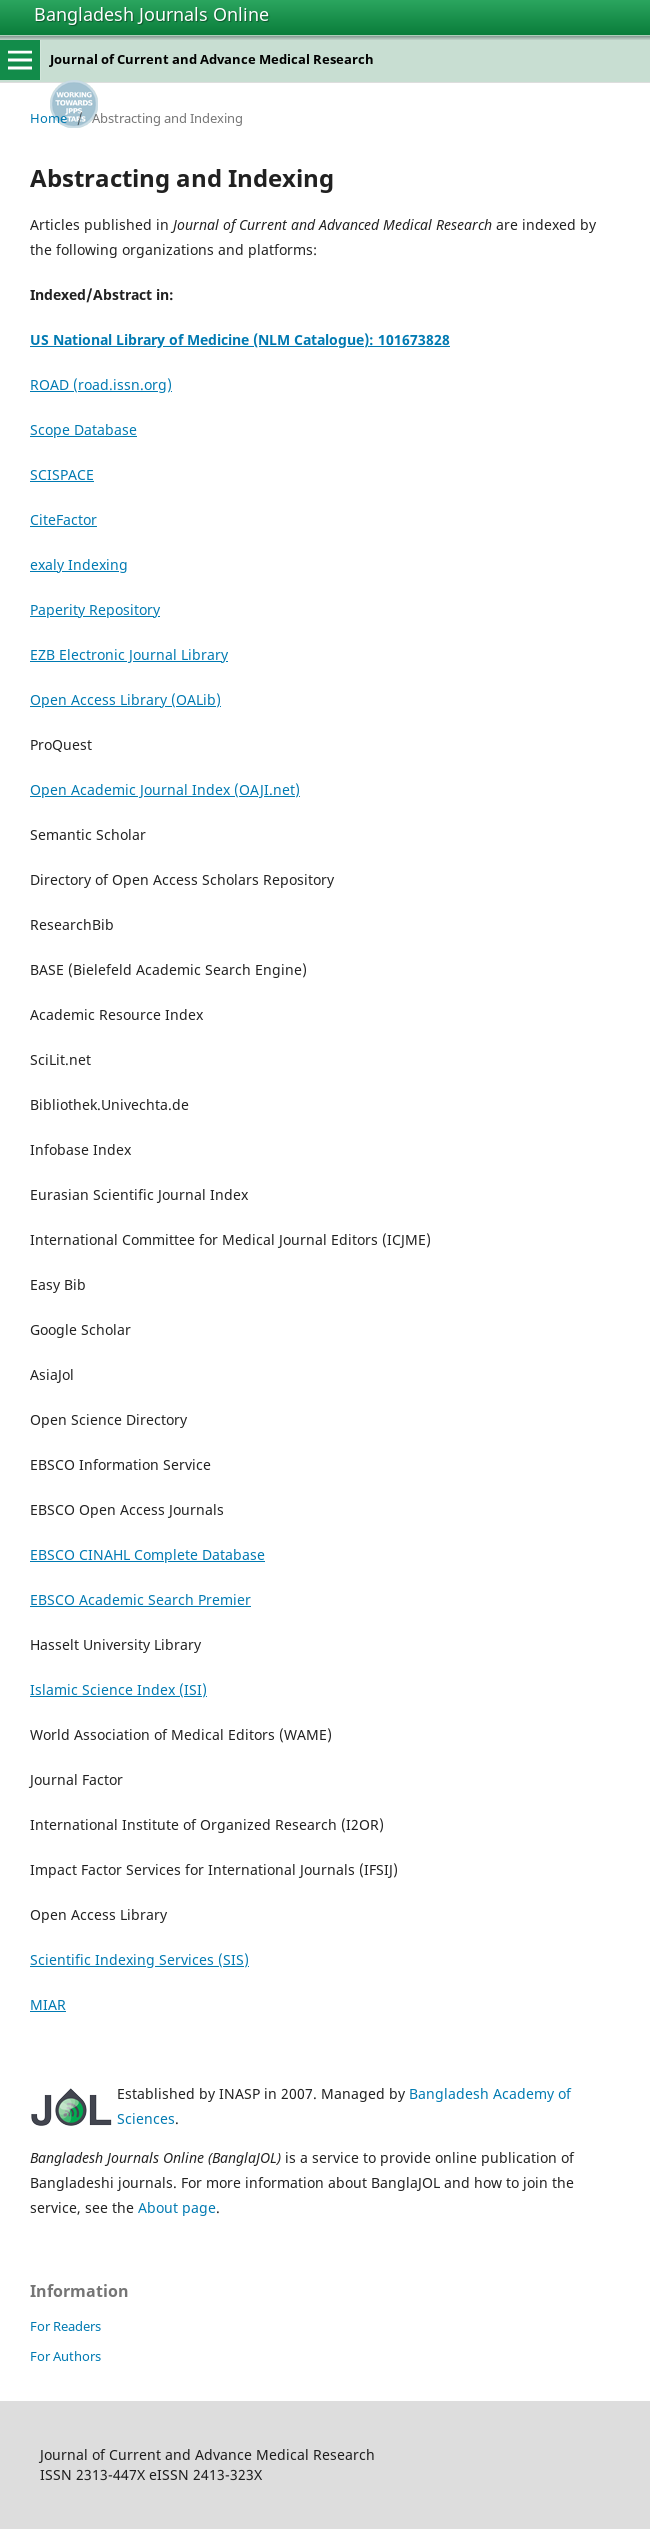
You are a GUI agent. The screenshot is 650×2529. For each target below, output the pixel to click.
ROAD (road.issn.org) (101, 384)
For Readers (65, 2326)
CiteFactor (63, 519)
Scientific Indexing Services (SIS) (139, 1959)
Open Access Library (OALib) (125, 699)
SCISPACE (62, 474)
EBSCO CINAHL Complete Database (147, 1554)
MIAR (48, 2004)
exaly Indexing (79, 564)
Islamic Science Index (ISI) (118, 1689)
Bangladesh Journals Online (151, 14)
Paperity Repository (95, 609)
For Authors (65, 2356)
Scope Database (83, 429)
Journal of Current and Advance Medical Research (212, 59)
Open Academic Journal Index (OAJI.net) (165, 789)
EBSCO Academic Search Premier (140, 1599)
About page (177, 2207)
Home (48, 118)
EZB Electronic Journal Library (129, 654)
